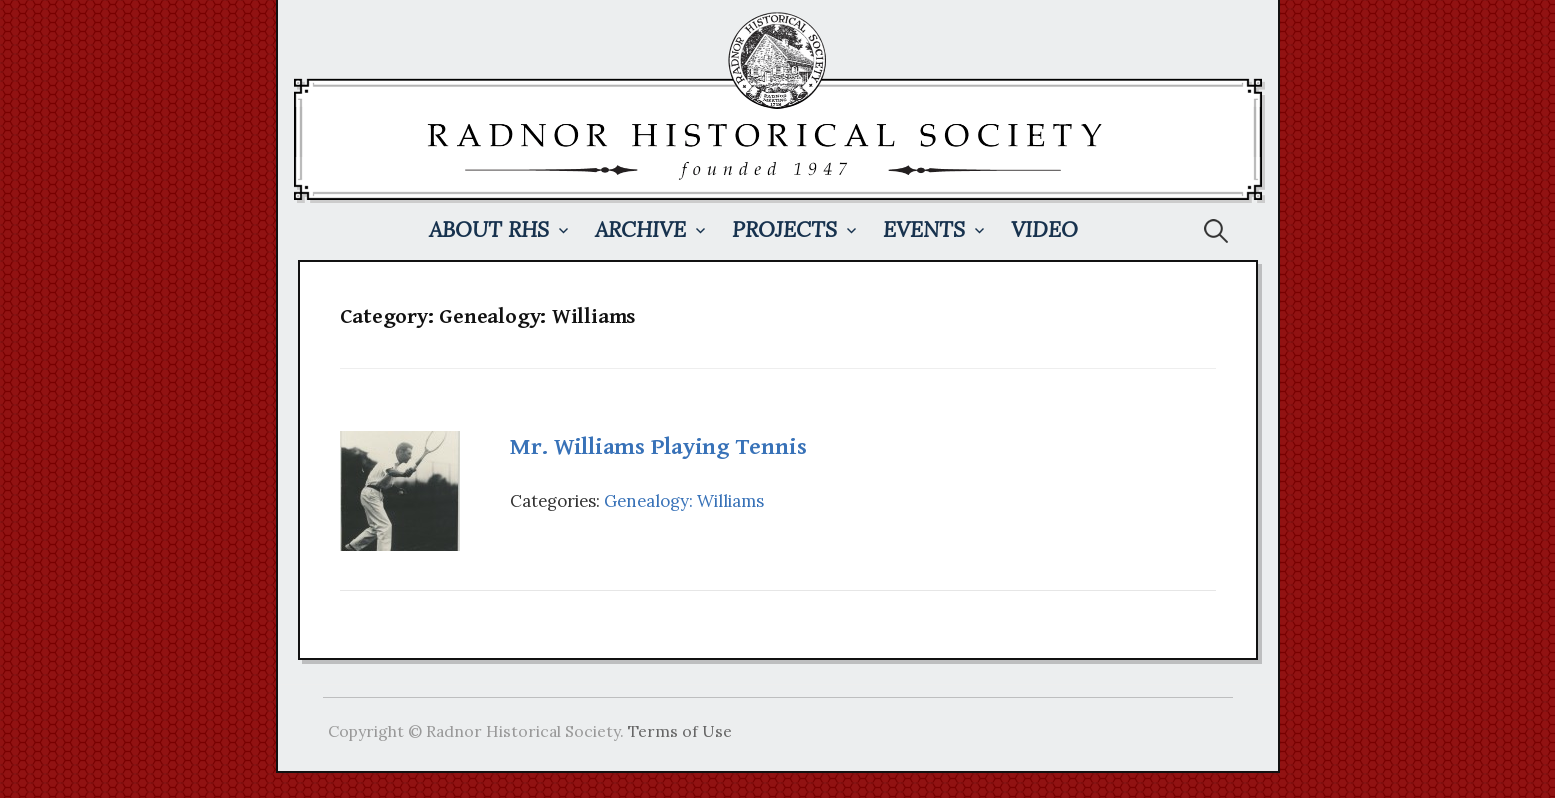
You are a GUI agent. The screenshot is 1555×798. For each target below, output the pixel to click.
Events (924, 229)
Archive (640, 229)
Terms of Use (680, 731)
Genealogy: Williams (684, 501)
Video (1044, 229)
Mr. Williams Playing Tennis (658, 447)
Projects (784, 229)
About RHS (489, 229)
